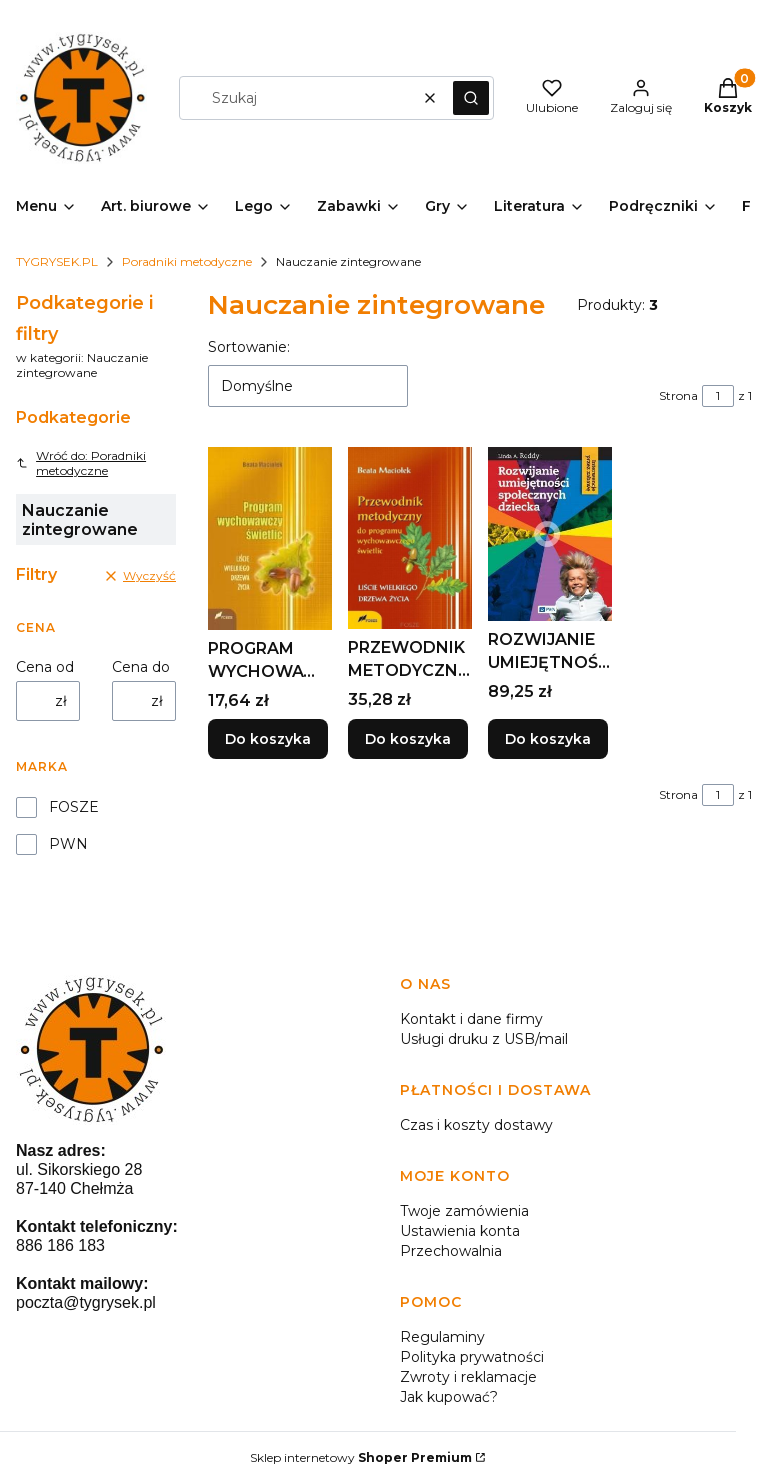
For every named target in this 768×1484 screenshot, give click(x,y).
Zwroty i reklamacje (468, 1377)
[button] (471, 98)
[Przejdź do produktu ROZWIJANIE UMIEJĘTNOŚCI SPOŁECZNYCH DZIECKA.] (550, 534)
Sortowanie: (249, 347)
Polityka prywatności (472, 1357)
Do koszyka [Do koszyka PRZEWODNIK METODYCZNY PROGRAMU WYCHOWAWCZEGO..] (408, 740)
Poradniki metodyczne (187, 261)
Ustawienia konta (460, 1231)
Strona (678, 395)
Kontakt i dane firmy (471, 1019)
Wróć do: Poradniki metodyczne (81, 463)
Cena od (45, 667)
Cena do (141, 667)
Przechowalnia (451, 1251)
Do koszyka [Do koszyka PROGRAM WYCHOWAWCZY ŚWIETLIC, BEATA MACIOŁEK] (268, 740)
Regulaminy (442, 1337)
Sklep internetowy (361, 1457)
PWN (68, 844)
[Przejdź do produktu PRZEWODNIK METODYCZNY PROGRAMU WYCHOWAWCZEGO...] (410, 538)
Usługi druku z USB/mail (484, 1039)
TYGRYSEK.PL (57, 261)
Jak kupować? (449, 1397)
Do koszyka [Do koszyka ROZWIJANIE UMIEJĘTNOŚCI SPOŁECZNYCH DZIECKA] (548, 740)
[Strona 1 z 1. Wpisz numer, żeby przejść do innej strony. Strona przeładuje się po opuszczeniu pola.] (718, 396)
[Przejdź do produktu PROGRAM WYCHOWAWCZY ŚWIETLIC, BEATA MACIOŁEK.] (270, 538)
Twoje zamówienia (464, 1211)
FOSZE (74, 807)
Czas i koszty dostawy (476, 1125)
